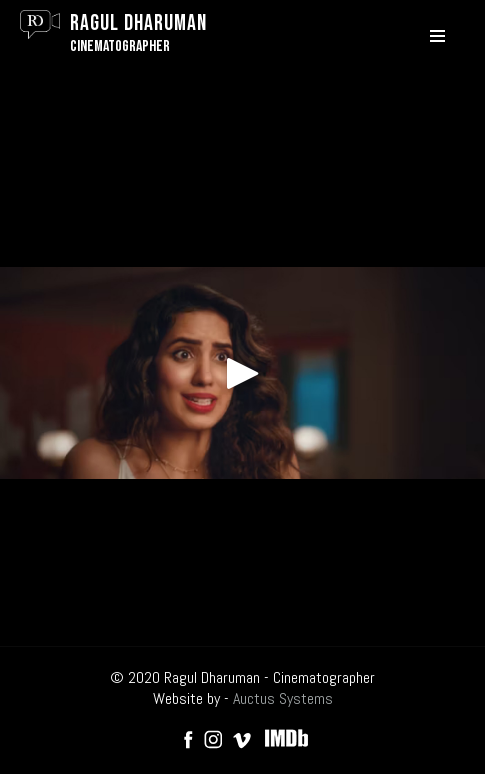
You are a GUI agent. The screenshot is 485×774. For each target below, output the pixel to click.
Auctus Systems (283, 698)
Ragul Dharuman (138, 23)
